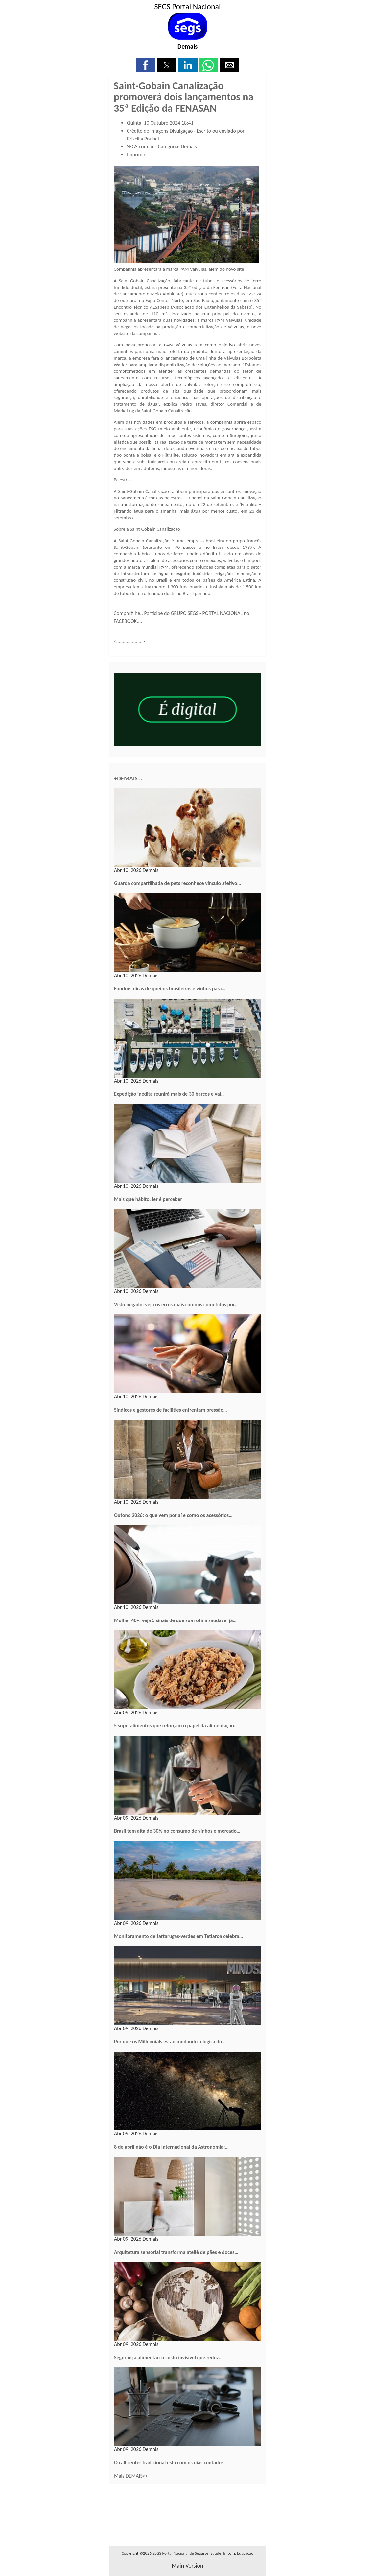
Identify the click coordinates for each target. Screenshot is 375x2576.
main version (187, 2565)
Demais (187, 46)
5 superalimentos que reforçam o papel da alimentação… (176, 1725)
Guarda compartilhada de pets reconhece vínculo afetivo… (177, 883)
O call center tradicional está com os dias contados (168, 2463)
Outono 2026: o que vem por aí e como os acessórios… (173, 1515)
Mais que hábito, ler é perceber (148, 1199)
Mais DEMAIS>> (131, 2476)
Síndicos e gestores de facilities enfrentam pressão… (170, 1410)
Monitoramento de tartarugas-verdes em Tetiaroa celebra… (178, 1936)
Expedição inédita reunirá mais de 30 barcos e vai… (169, 1094)
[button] (145, 65)
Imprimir (136, 154)
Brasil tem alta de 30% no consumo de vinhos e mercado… (177, 1831)
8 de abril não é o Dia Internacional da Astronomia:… (171, 2147)
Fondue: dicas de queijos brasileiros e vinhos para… (169, 988)
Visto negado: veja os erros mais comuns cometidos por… (176, 1304)
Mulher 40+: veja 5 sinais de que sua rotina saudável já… (175, 1620)
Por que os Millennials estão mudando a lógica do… (170, 2041)
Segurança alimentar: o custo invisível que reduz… (168, 2357)
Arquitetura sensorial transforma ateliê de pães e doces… (176, 2252)
